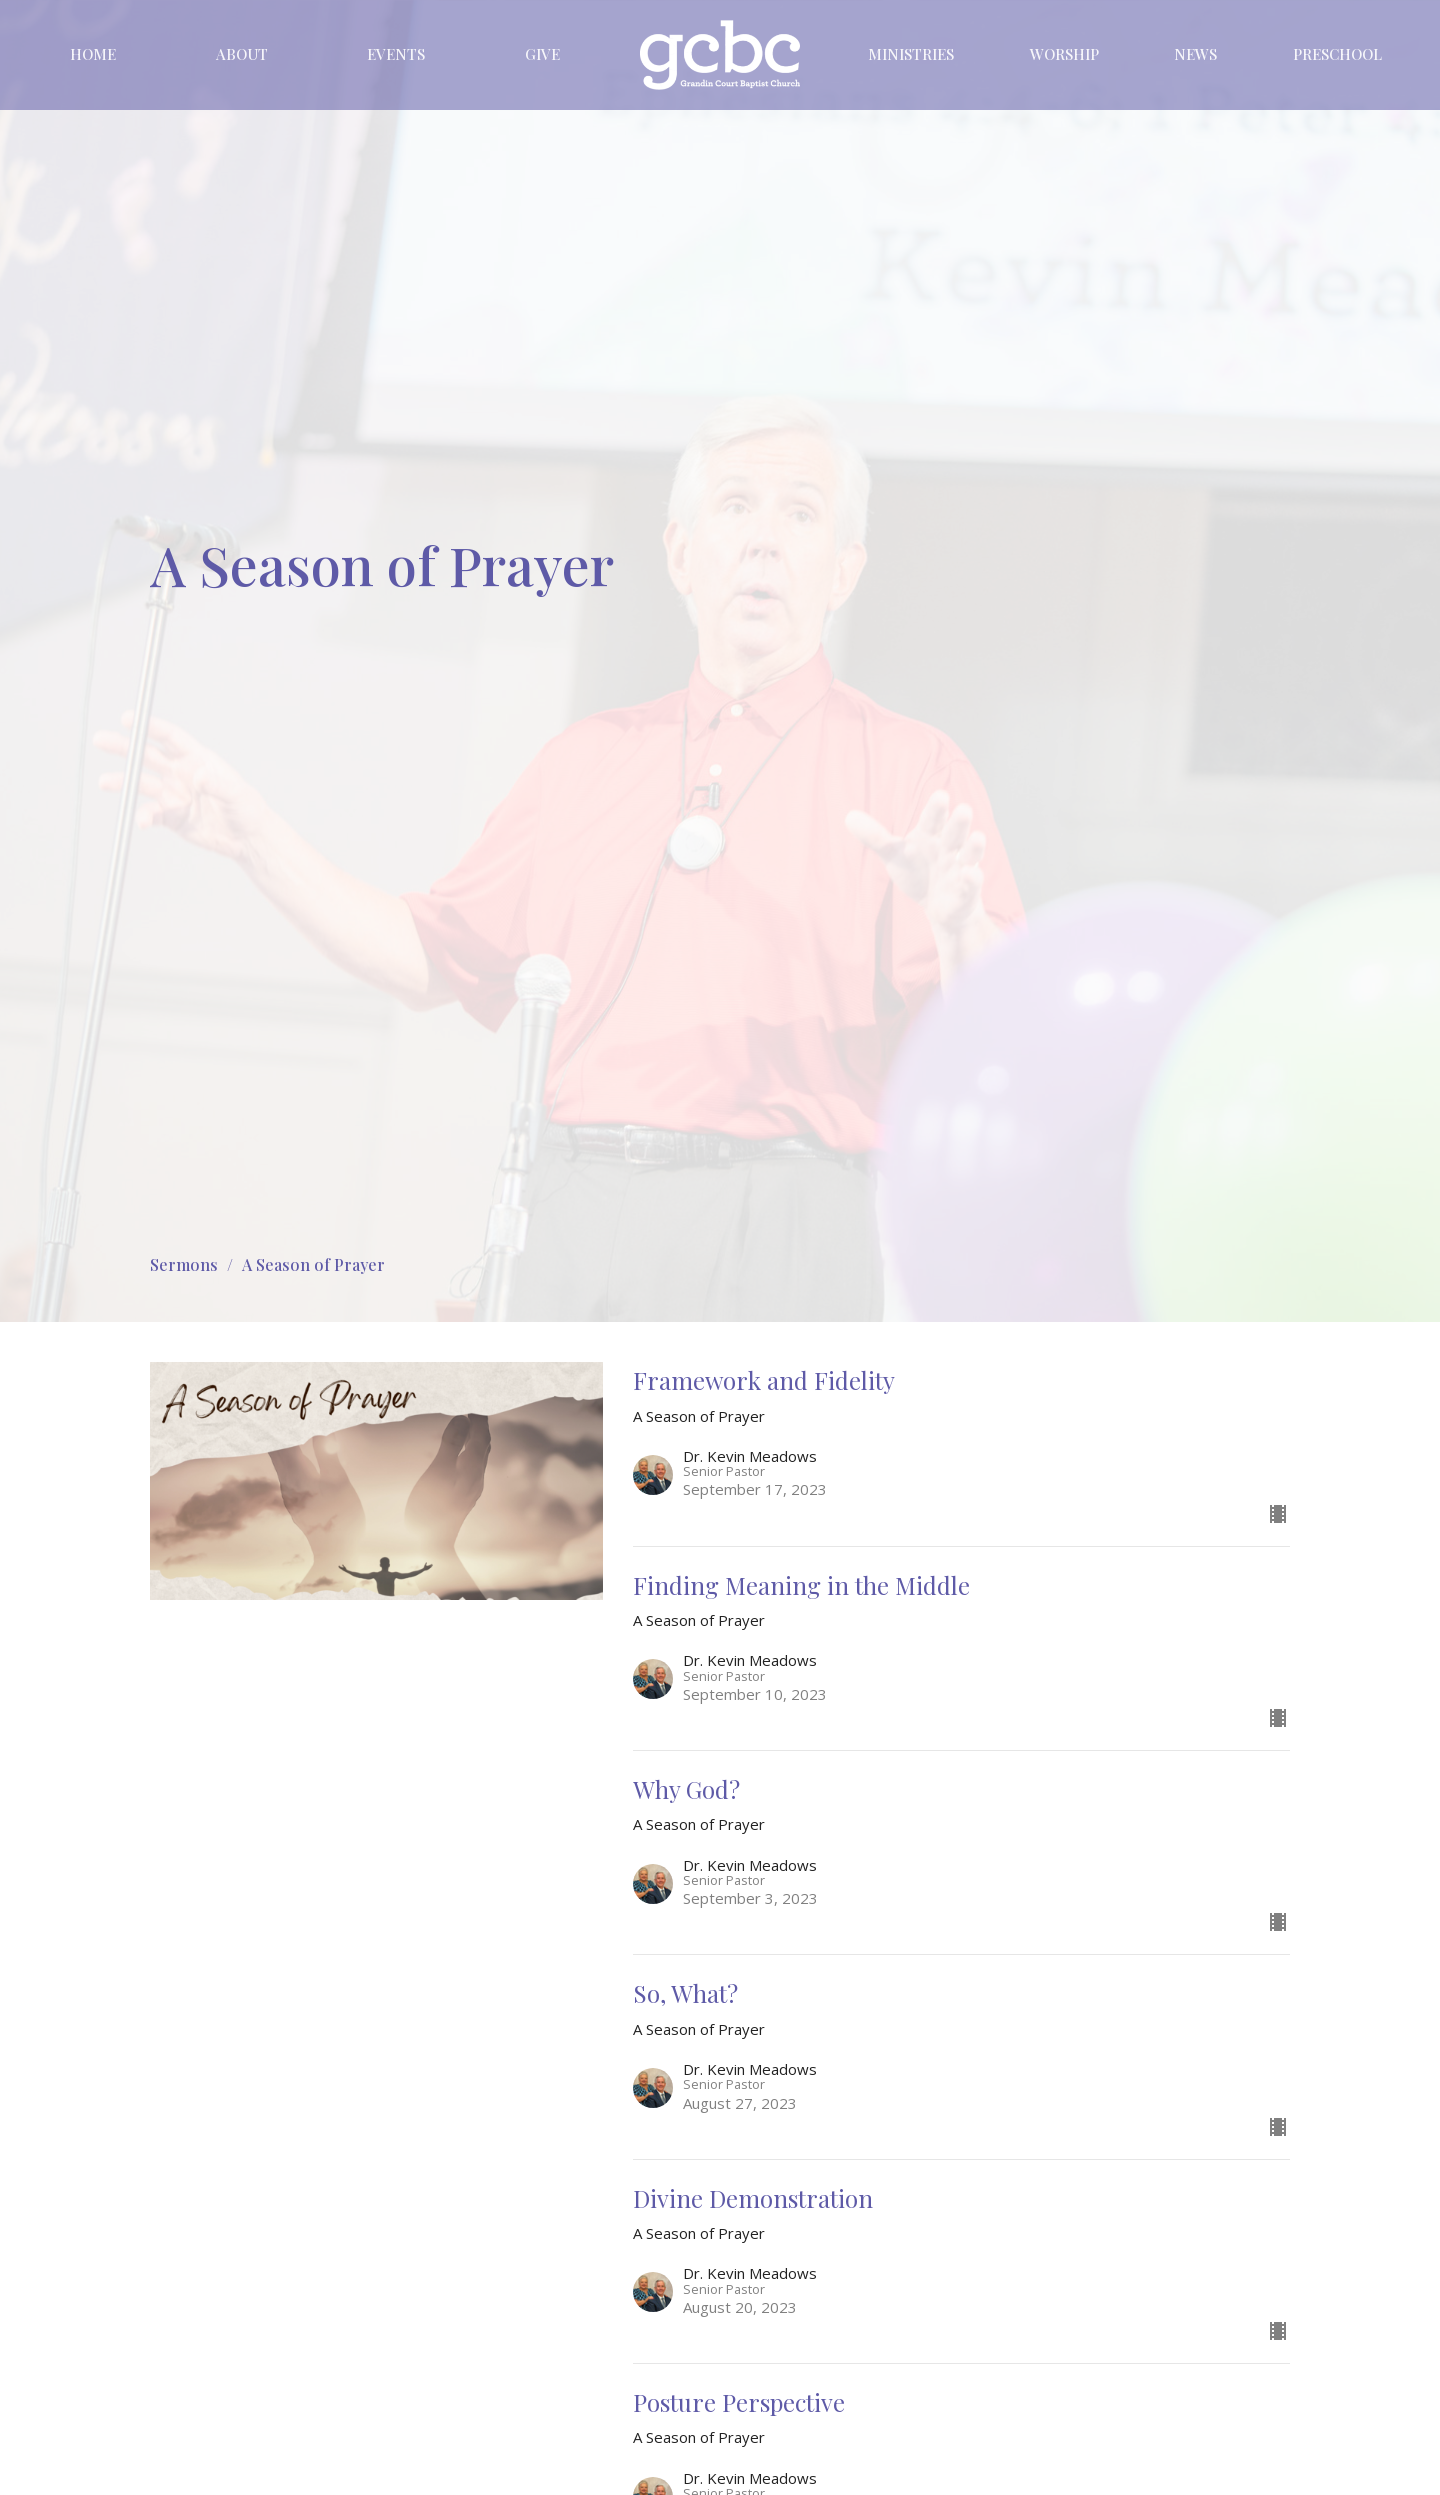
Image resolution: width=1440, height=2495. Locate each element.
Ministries (911, 54)
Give (542, 54)
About (242, 54)
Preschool (1337, 54)
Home (93, 54)
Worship (1064, 54)
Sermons (184, 1264)
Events (396, 54)
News (1195, 54)
